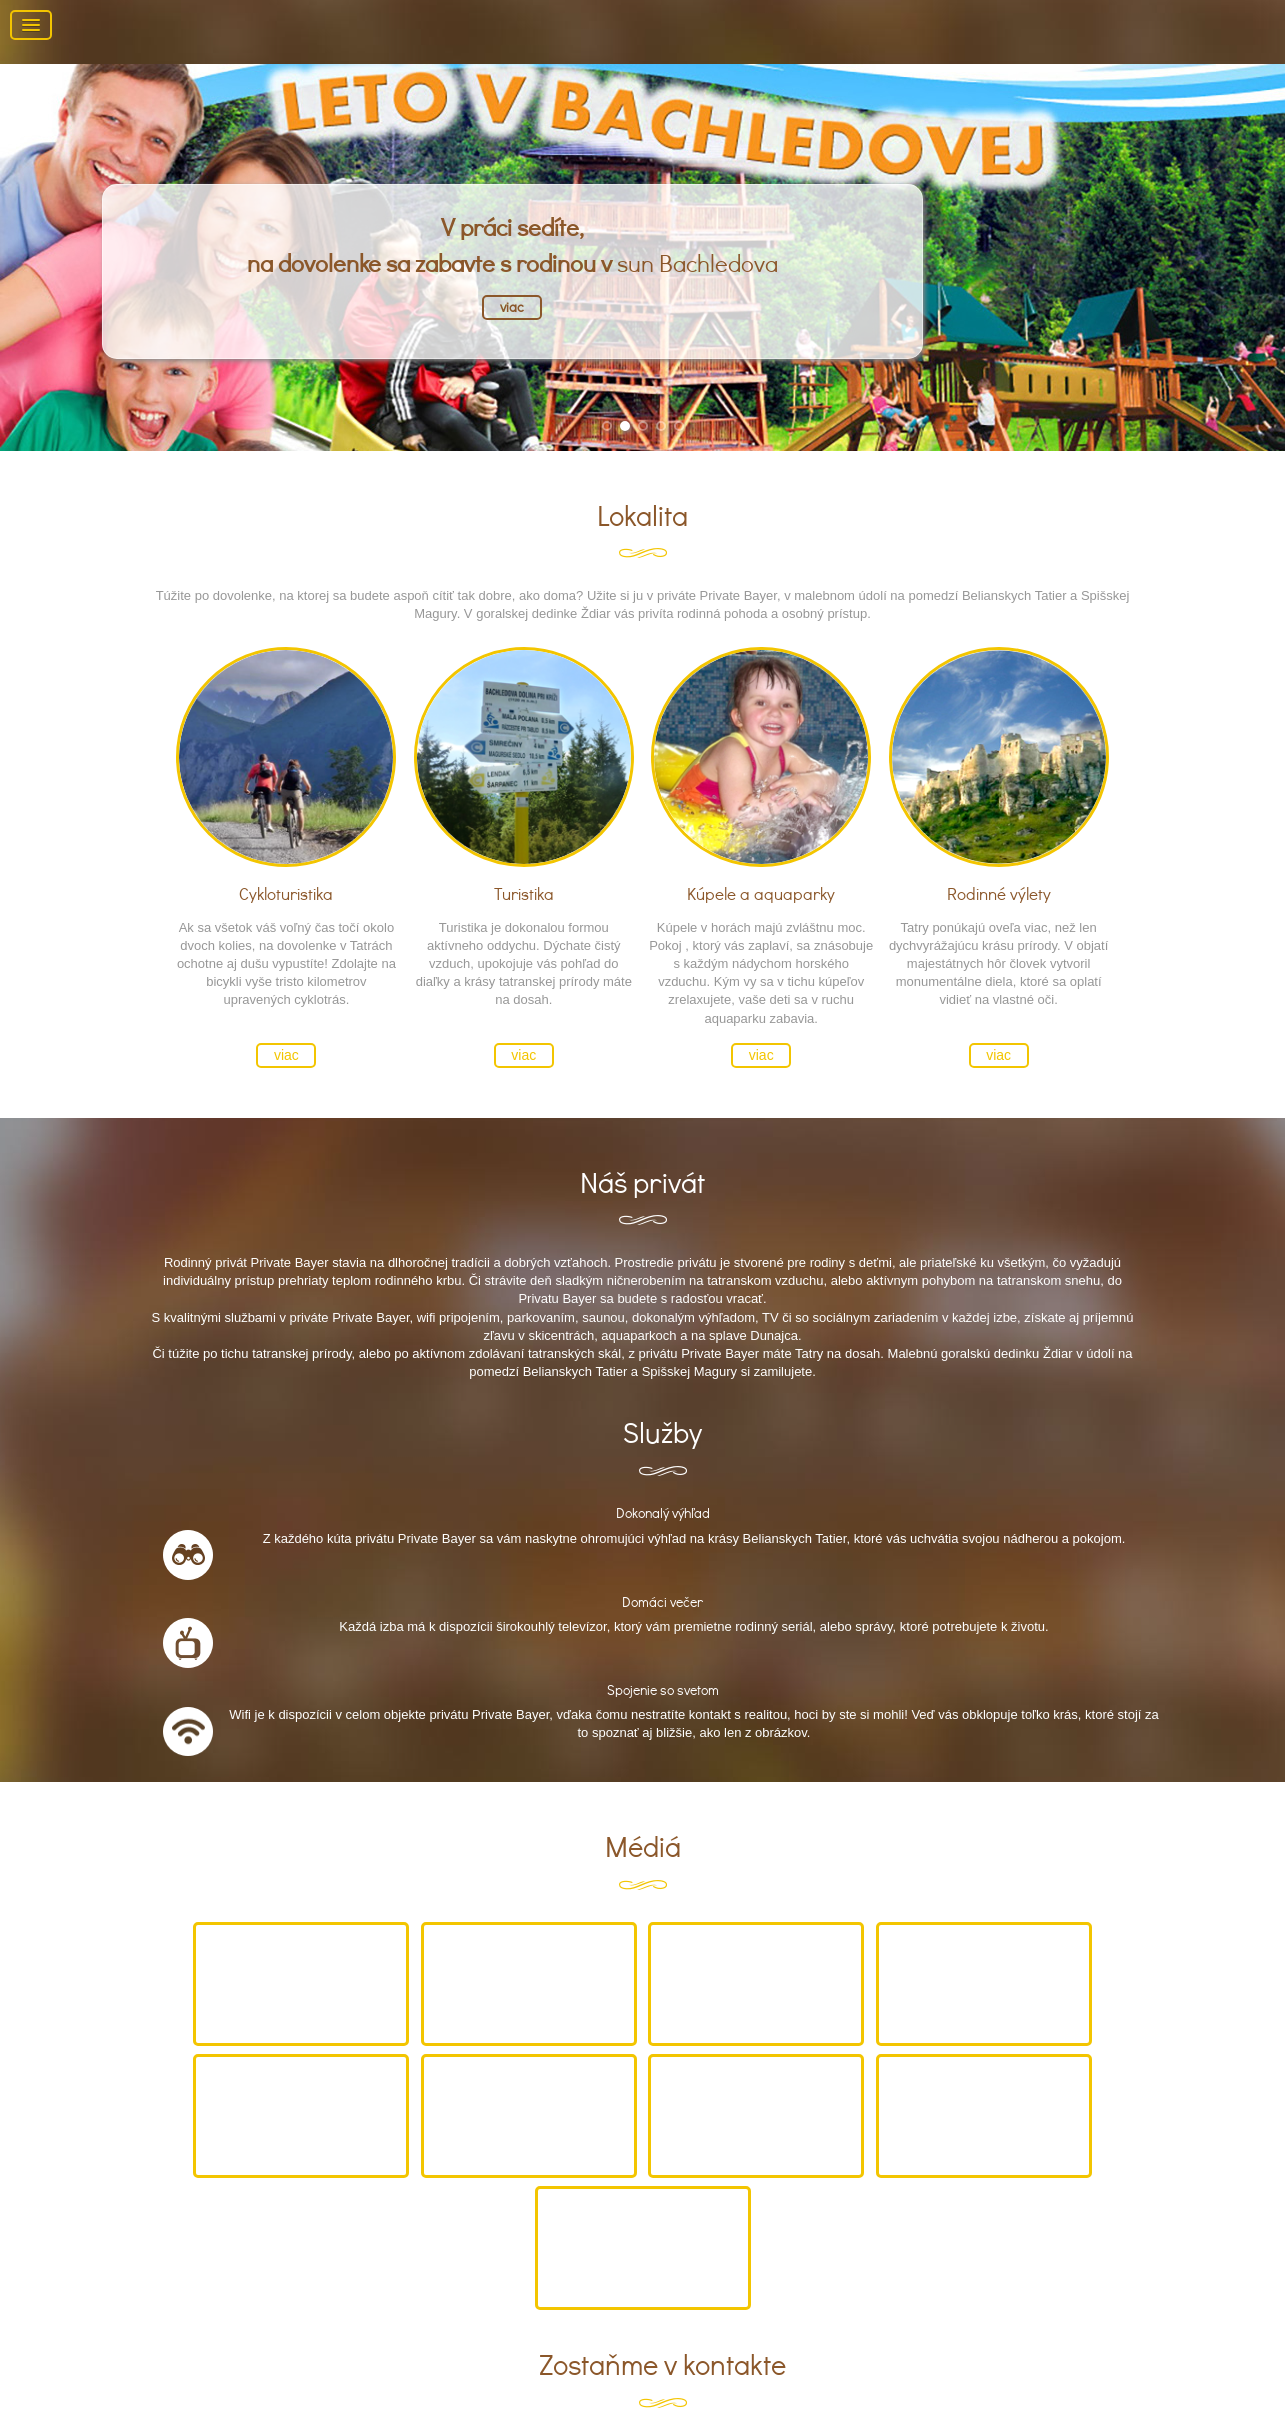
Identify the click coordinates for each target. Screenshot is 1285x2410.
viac (512, 306)
